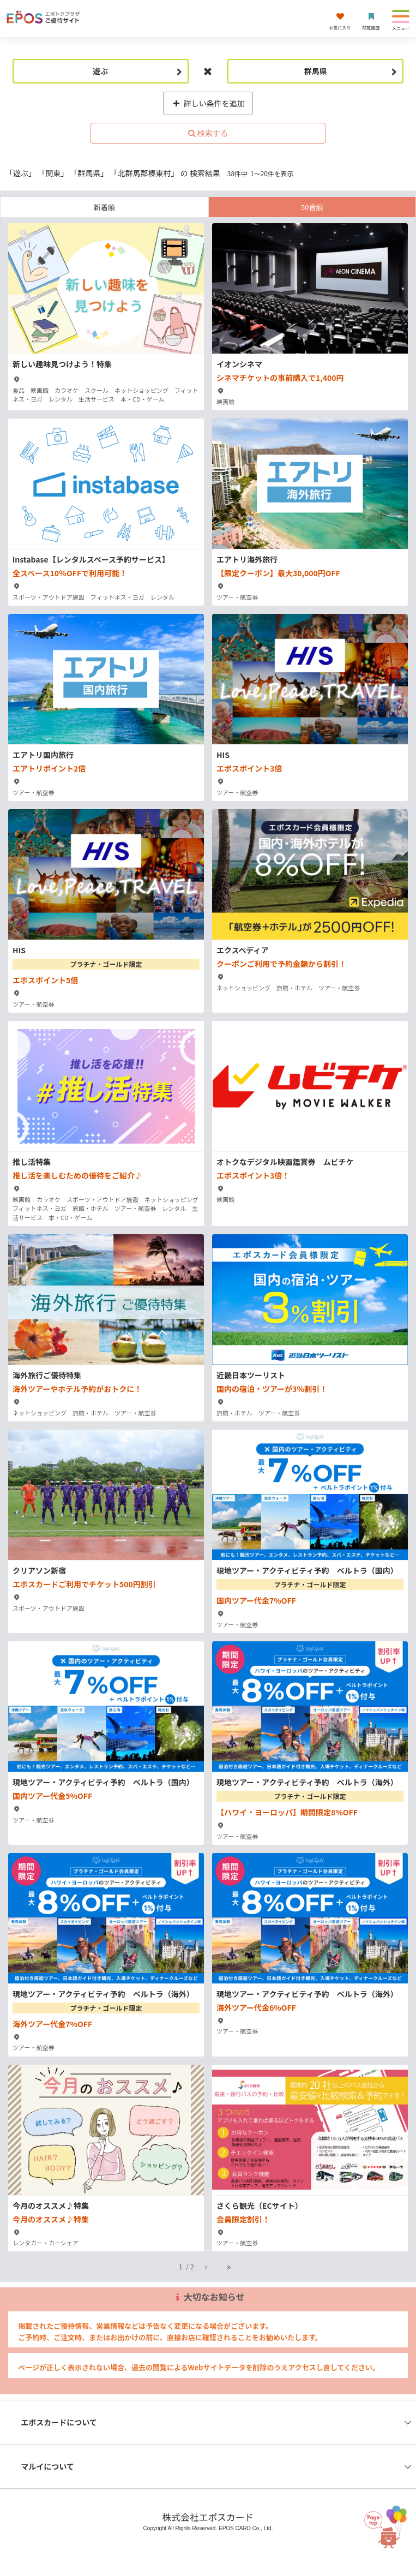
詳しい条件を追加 (208, 103)
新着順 (104, 207)
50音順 (312, 207)
